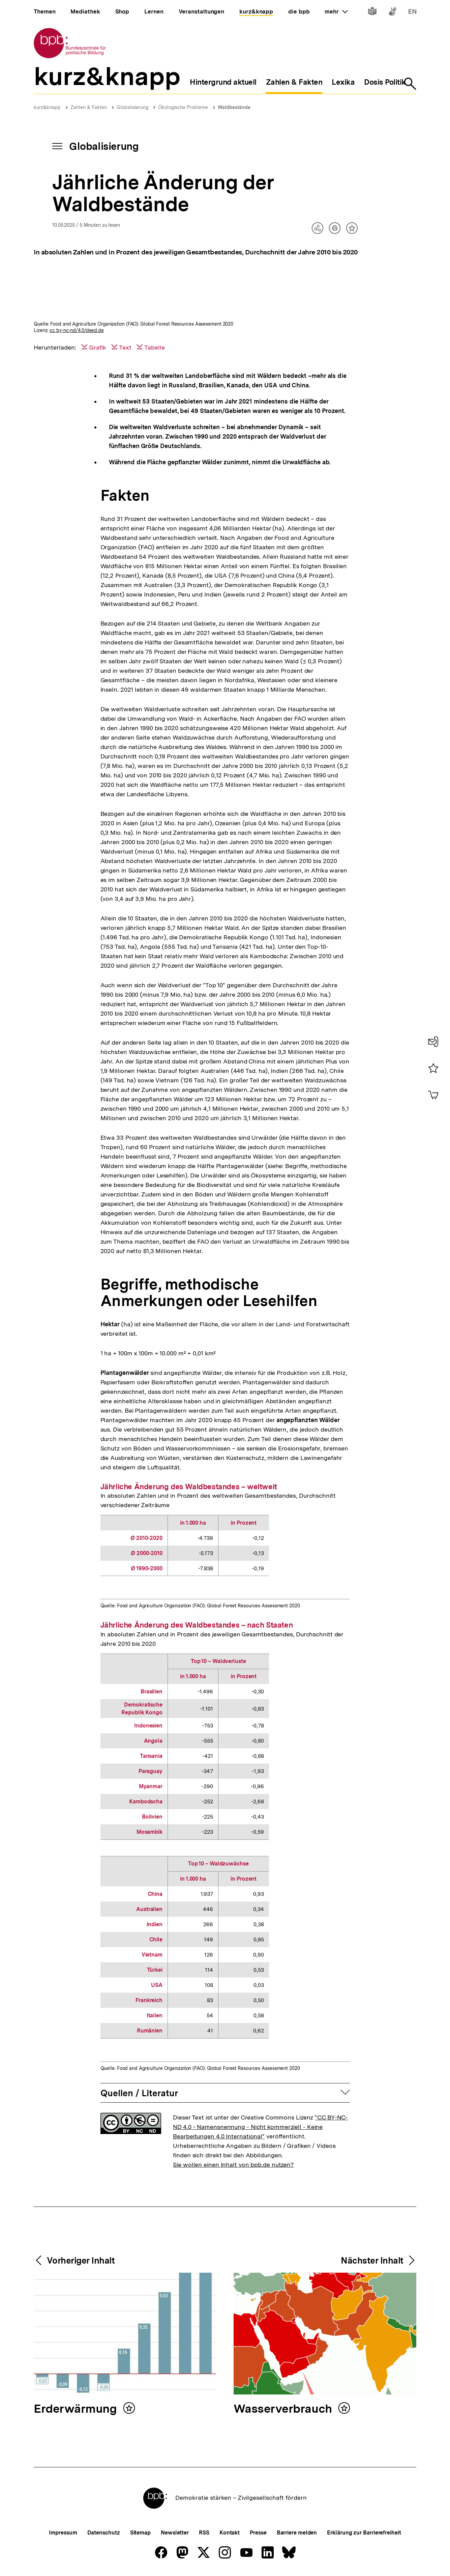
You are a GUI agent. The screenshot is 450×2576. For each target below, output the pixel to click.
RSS (204, 2532)
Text (125, 347)
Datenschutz (103, 2532)
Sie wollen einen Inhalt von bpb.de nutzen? (233, 2164)
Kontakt (229, 2532)
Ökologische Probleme (183, 107)
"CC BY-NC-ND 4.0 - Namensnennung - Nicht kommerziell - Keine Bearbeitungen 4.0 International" (260, 2127)
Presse (258, 2532)
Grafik (97, 347)
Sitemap (140, 2532)
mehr (336, 11)
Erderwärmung (77, 2409)
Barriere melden (297, 2532)
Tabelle (154, 347)
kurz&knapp (47, 107)
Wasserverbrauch (284, 2409)
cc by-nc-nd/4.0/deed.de (77, 330)
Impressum (63, 2532)
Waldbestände (234, 107)
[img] (225, 291)
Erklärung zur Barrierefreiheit (364, 2532)
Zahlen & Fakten (88, 107)
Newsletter (175, 2532)
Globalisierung (132, 107)
